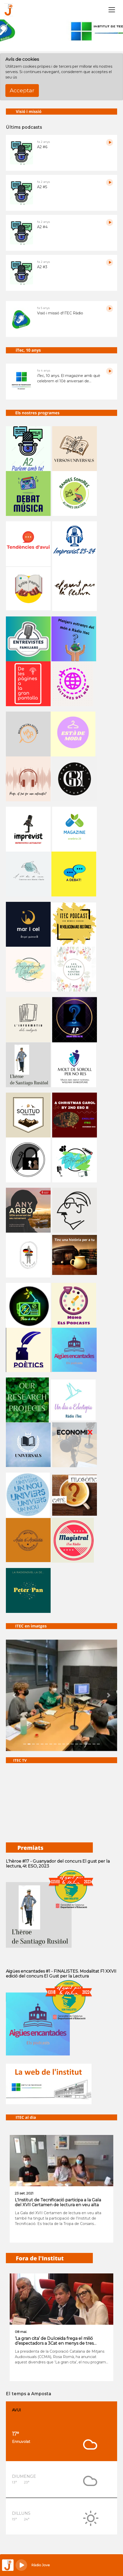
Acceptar (22, 90)
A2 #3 (42, 267)
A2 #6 (42, 147)
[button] (14, 1695)
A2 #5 (42, 187)
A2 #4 (42, 227)
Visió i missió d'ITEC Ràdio (60, 313)
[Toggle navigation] (112, 10)
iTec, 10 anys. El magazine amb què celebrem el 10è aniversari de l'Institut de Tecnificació (68, 378)
